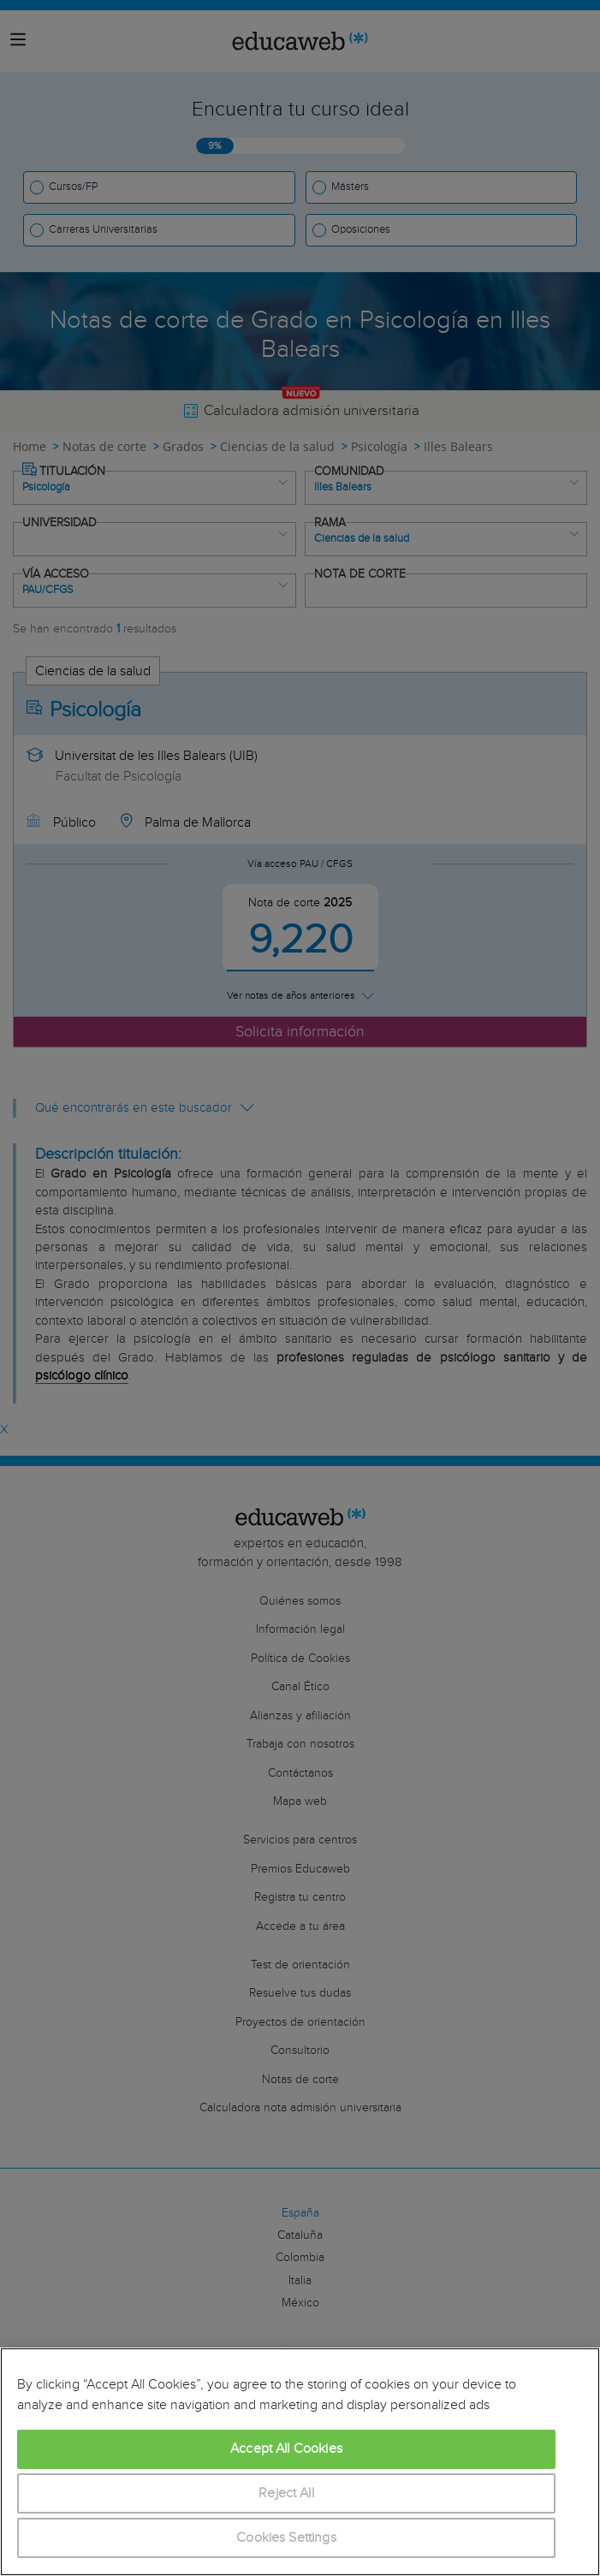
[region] (300, 2461)
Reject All (286, 2493)
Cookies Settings (286, 2538)
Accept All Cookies (286, 2449)
